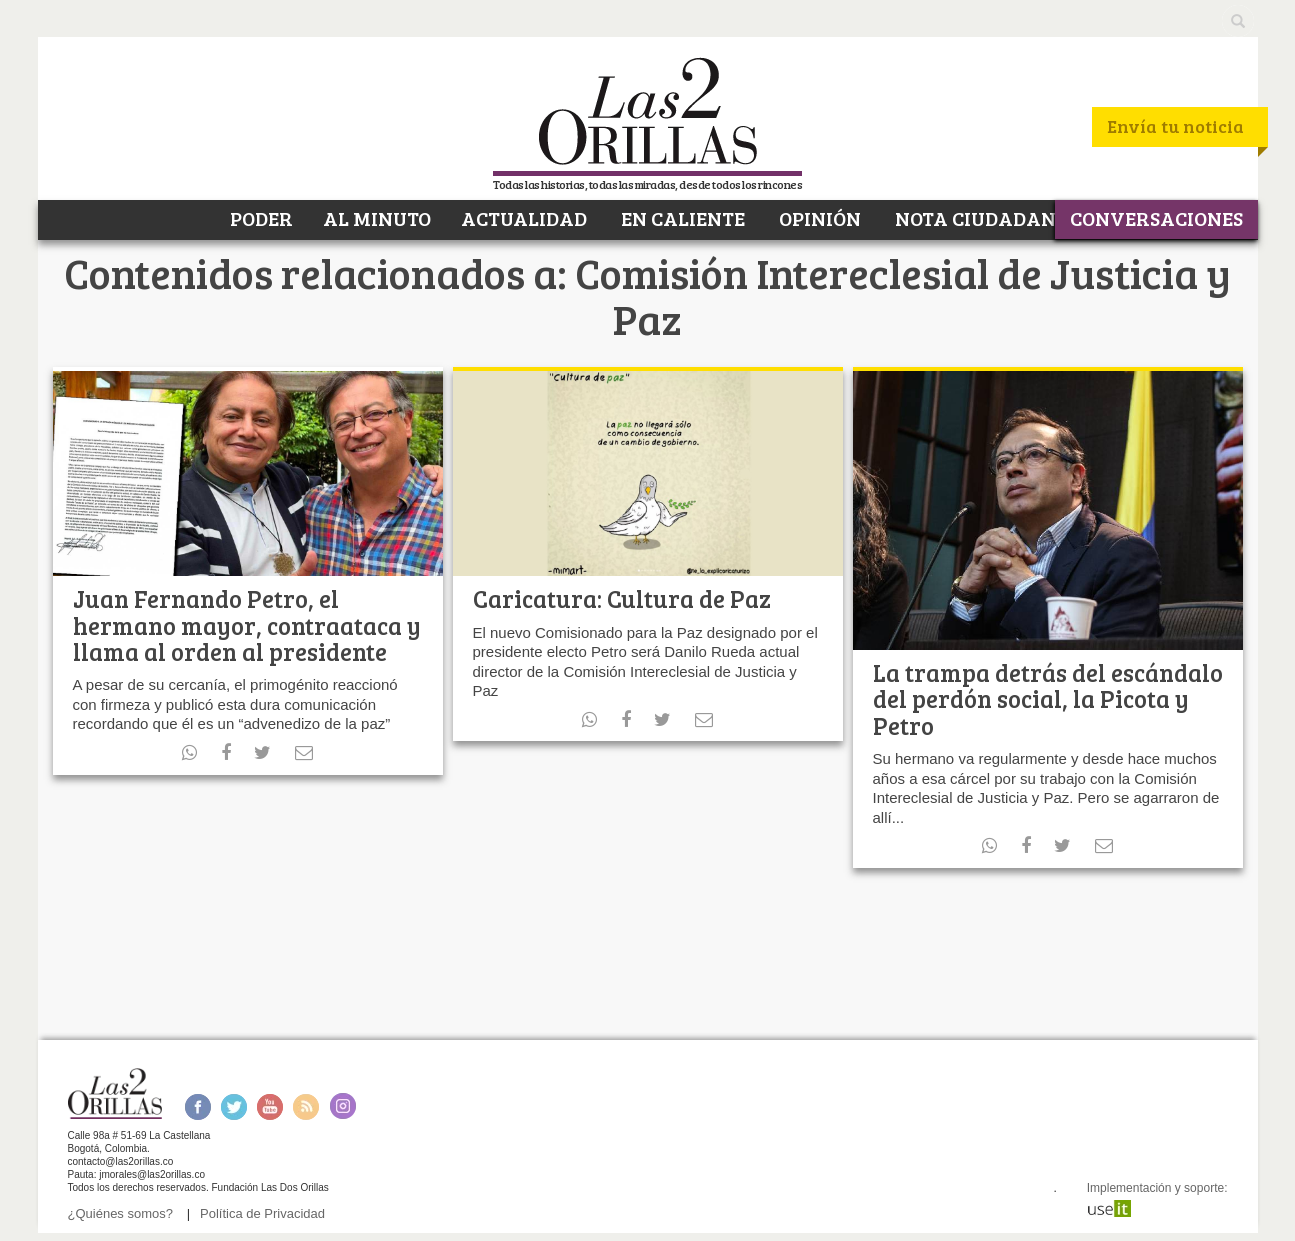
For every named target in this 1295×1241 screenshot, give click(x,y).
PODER (259, 218)
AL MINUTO (377, 218)
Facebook (197, 1106)
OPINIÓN (818, 218)
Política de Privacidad (262, 1213)
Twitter (234, 1106)
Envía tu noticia (1175, 126)
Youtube (270, 1106)
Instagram (342, 1106)
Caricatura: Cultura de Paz (622, 598)
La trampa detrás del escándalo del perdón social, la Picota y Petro (1048, 699)
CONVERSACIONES (1156, 218)
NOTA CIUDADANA (980, 218)
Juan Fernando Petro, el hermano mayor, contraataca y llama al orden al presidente (247, 625)
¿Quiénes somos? (121, 1213)
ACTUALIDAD (524, 218)
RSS (306, 1106)
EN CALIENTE (681, 218)
